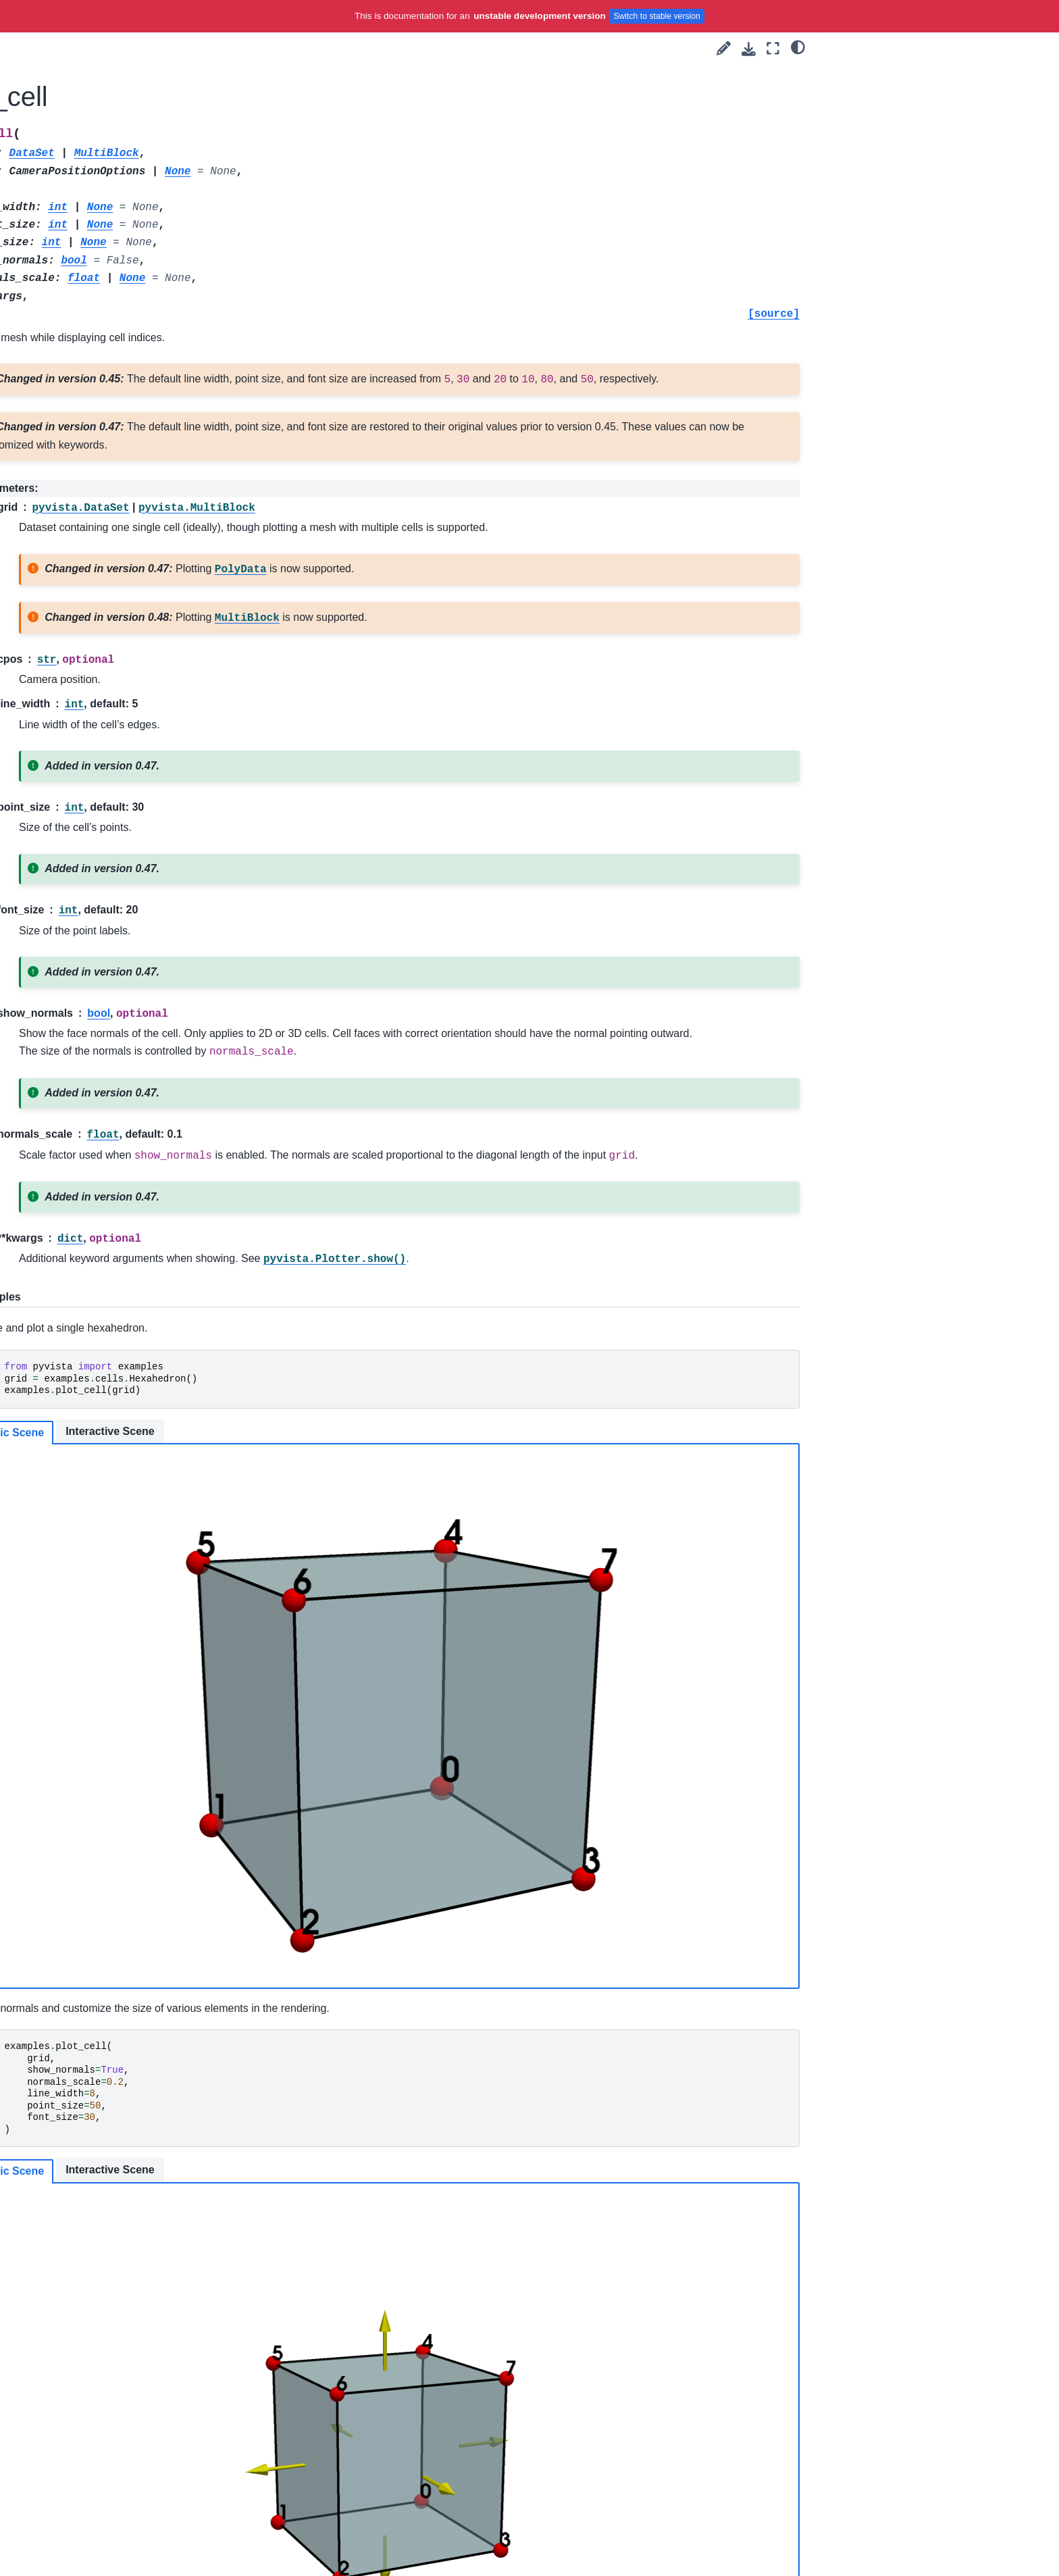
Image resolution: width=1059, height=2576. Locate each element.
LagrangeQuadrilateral (152, 1006)
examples (114, 453)
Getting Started (104, 238)
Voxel (116, 1628)
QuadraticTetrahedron (151, 1413)
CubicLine (125, 877)
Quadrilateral (131, 1477)
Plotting (98, 367)
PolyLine (122, 1156)
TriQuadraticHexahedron (157, 1520)
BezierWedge (133, 732)
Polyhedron (128, 1220)
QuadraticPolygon (142, 1349)
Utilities (97, 388)
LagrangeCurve (137, 962)
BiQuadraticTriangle (147, 834)
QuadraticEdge (136, 1263)
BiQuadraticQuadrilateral (157, 812)
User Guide (96, 260)
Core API (102, 345)
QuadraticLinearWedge (154, 1327)
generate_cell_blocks (149, 1670)
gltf (99, 581)
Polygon (121, 1199)
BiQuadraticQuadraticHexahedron (167, 761)
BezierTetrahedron (144, 689)
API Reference (105, 324)
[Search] (149, 205)
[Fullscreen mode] (772, 48)
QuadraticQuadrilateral (153, 1391)
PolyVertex (127, 1177)
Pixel (114, 1134)
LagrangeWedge (140, 1070)
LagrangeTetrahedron (150, 1026)
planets (108, 517)
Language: (134, 172)
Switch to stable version (656, 16)
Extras (85, 1735)
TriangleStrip (131, 1585)
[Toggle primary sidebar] (267, 48)
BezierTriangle (135, 710)
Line (113, 1091)
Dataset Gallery (126, 1714)
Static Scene (329, 1505)
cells (104, 603)
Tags (82, 281)
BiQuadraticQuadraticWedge (166, 791)
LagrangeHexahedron (151, 984)
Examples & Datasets (131, 431)
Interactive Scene (427, 1503)
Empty (118, 898)
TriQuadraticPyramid (148, 1542)
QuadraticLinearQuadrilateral (166, 1305)
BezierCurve (130, 625)
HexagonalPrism (140, 920)
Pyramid (122, 1241)
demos (107, 495)
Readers (100, 410)
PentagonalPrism (141, 1112)
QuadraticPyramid (143, 1370)
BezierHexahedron (144, 646)
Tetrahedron (130, 1499)
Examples (93, 302)
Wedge (119, 1649)
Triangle (121, 1564)
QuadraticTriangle (142, 1435)
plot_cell (123, 1692)
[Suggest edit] (723, 48)
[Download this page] (748, 49)
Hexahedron (130, 941)
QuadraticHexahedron (151, 1285)
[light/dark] (797, 46)
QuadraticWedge (140, 1456)
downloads (116, 475)
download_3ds (124, 560)
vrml (102, 539)
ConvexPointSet (139, 855)
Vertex (118, 1606)
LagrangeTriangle (142, 1048)
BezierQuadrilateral (145, 667)
